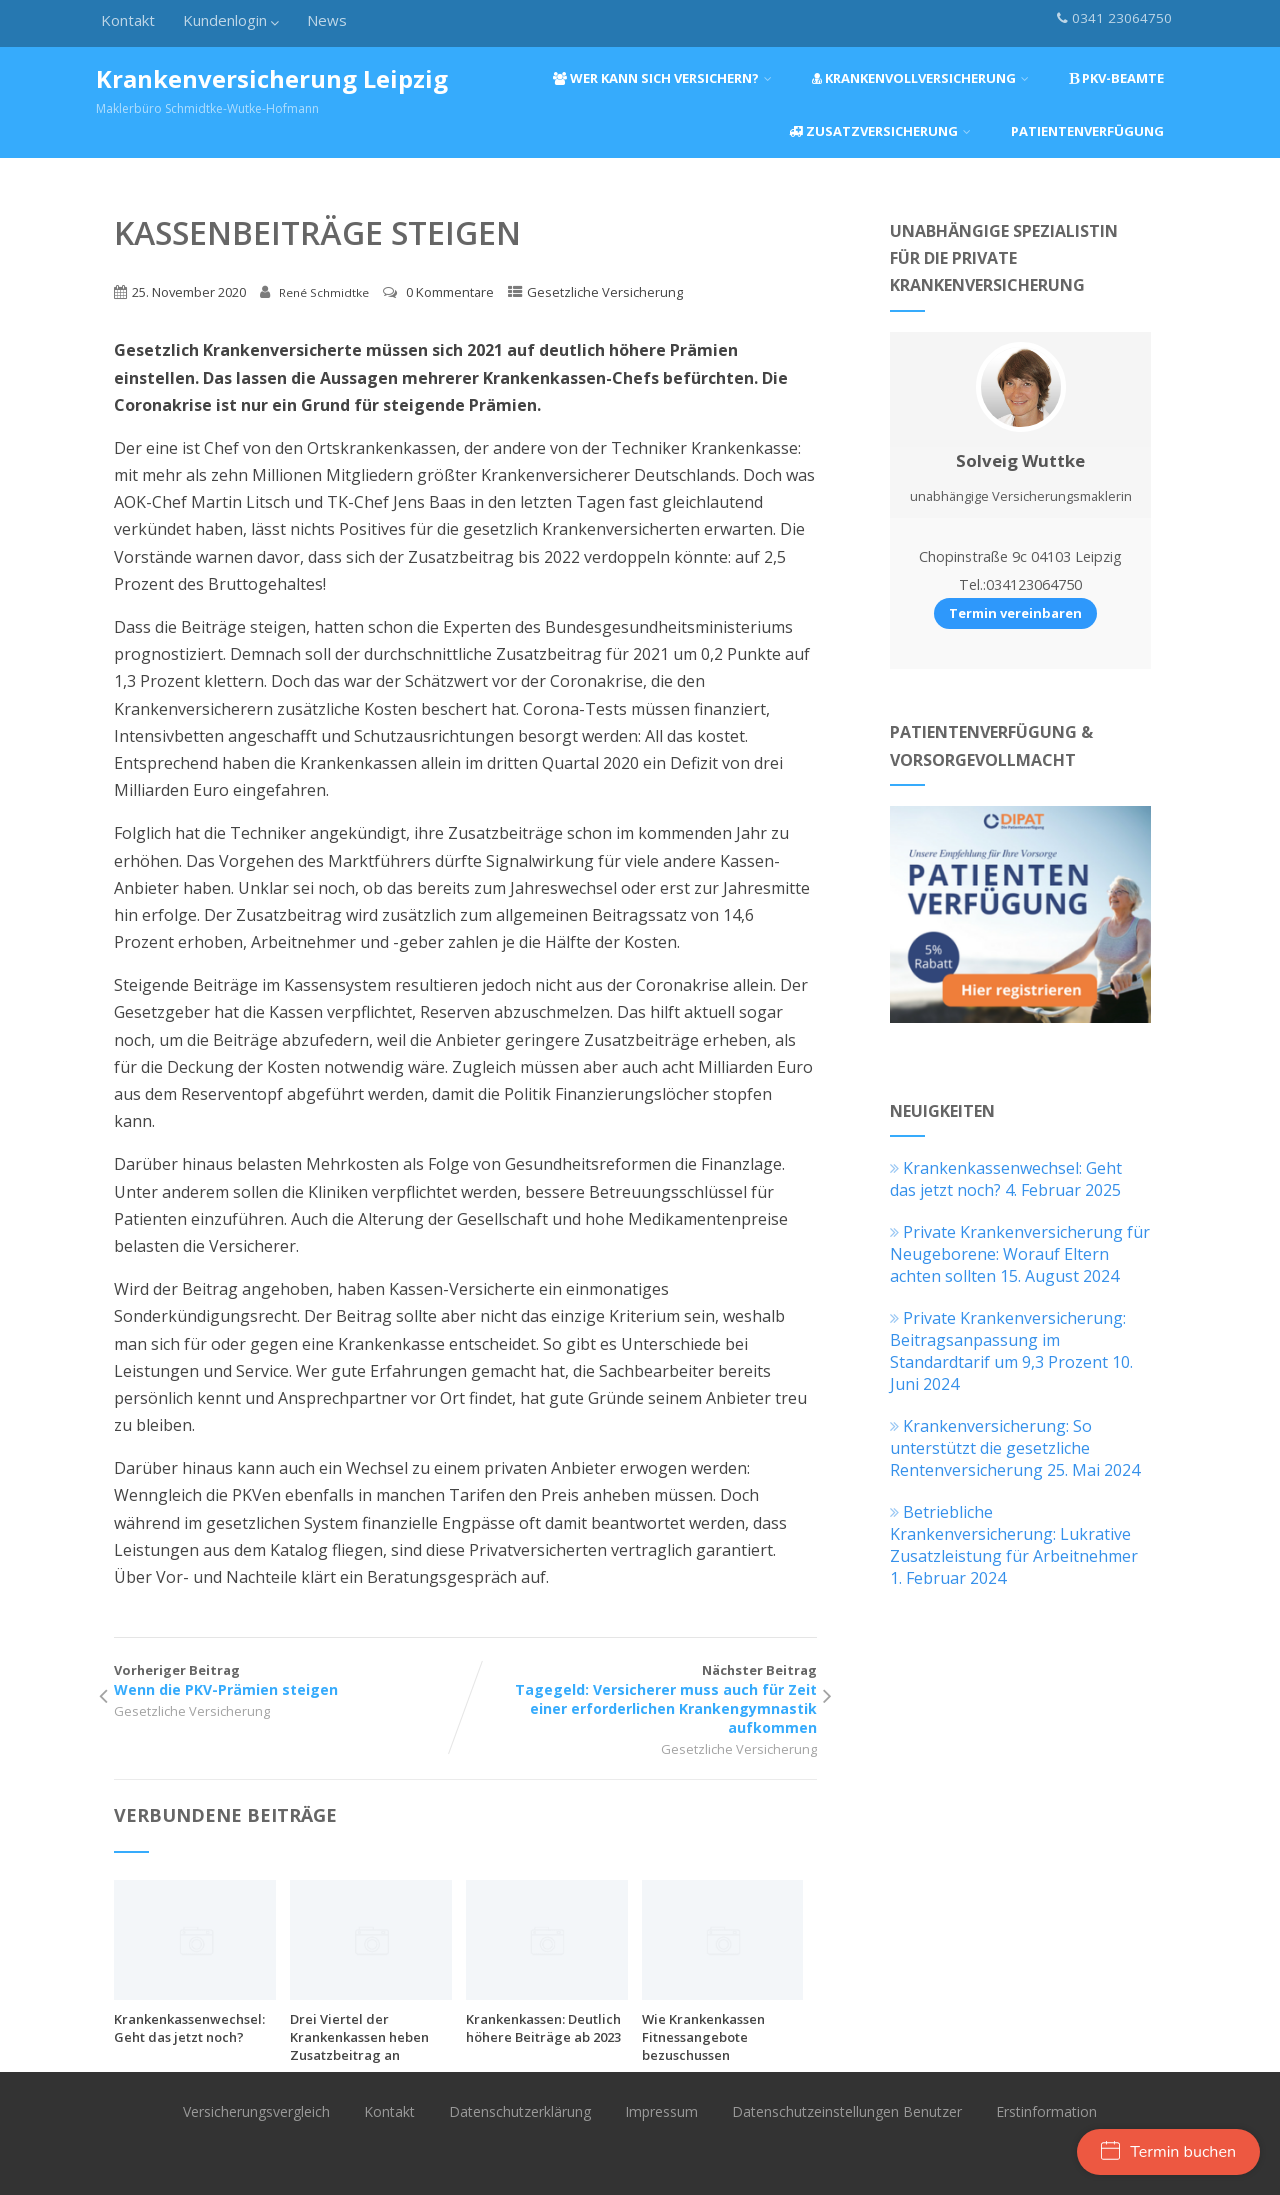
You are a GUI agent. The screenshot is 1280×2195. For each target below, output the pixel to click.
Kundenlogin (231, 20)
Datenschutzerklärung (520, 2111)
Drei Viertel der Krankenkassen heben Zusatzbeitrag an (359, 2037)
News (327, 20)
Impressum (661, 2111)
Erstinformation (1046, 2111)
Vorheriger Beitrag (289, 1680)
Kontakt (128, 20)
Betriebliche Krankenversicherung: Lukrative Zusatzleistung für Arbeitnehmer (1014, 1534)
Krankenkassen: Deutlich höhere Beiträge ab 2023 (543, 2028)
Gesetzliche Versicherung (605, 292)
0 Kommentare (450, 292)
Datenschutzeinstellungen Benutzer (847, 2111)
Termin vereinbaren (1015, 613)
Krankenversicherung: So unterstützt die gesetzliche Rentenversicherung (991, 1448)
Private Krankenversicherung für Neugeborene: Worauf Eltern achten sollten (1020, 1254)
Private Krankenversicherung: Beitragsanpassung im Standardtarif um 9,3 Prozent (1008, 1340)
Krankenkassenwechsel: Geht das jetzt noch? (189, 2028)
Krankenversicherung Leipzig (272, 78)
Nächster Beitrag (641, 1699)
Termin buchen (1168, 2152)
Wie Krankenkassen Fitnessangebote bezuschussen (703, 2037)
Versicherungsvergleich (256, 2111)
